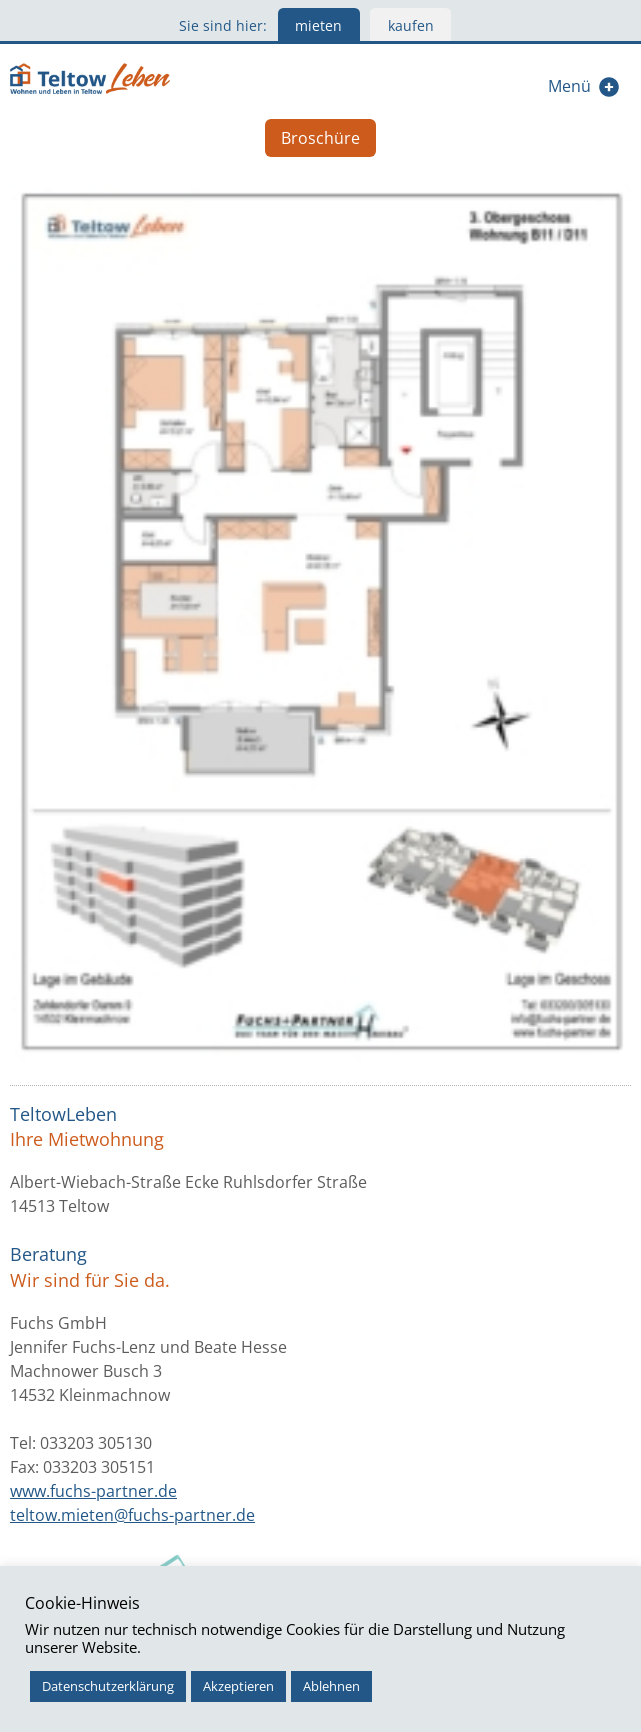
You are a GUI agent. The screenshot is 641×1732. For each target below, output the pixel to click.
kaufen (411, 25)
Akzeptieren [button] (238, 1686)
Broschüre (320, 138)
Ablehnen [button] (331, 1686)
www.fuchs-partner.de (93, 1491)
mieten (318, 25)
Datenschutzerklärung (108, 1686)
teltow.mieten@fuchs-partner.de (132, 1515)
